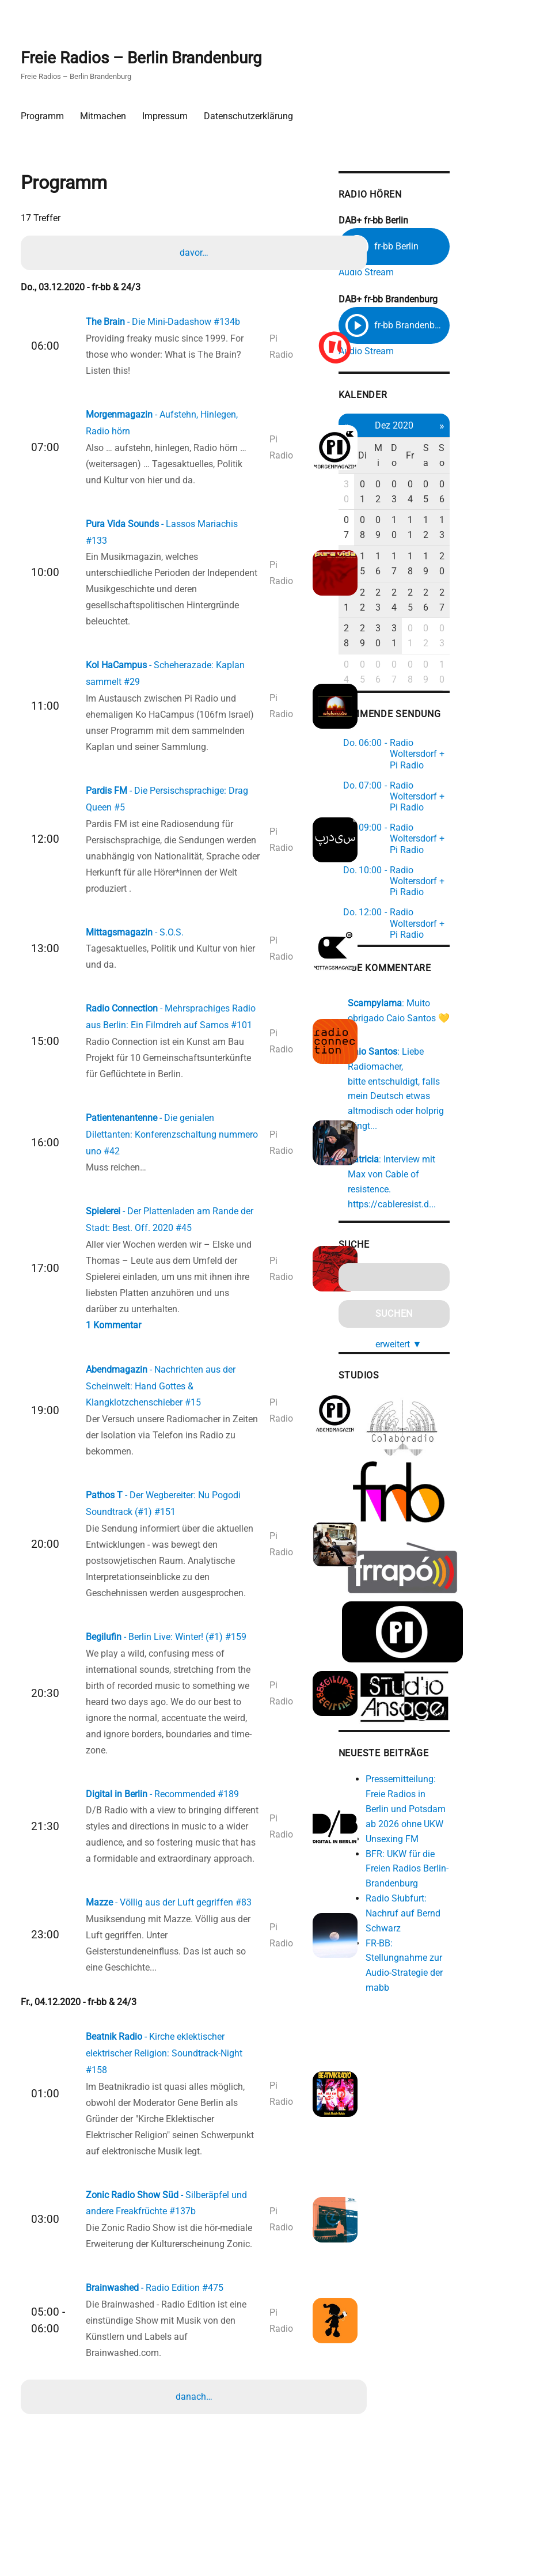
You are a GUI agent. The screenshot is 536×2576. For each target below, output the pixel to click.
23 (433, 557)
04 (468, 493)
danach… (195, 2468)
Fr (468, 465)
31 (451, 578)
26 (485, 557)
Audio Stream (417, 277)
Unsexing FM (443, 1741)
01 (415, 493)
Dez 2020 (450, 434)
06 (503, 493)
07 (398, 514)
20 (503, 536)
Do (451, 465)
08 (415, 514)
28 (398, 578)
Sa (485, 465)
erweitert (455, 1246)
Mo (398, 465)
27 (503, 557)
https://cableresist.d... (443, 1108)
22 (415, 557)
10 (451, 514)
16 (433, 536)
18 (468, 536)
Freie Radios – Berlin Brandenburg (144, 58)
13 (503, 514)
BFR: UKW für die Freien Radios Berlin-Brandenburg (458, 1771)
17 (451, 536)
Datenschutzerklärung (251, 117)
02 (433, 493)
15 (415, 536)
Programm (45, 117)
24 (451, 557)
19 (485, 536)
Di (416, 465)
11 (468, 514)
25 (468, 557)
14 (398, 536)
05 (485, 493)
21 (398, 557)
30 (398, 493)
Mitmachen (106, 117)
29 (415, 578)
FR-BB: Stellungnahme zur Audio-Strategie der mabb (463, 1860)
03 (451, 493)
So (502, 465)
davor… (195, 260)
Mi (433, 465)
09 (433, 514)
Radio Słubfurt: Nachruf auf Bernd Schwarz (454, 1815)
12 (485, 514)
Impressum (168, 117)
